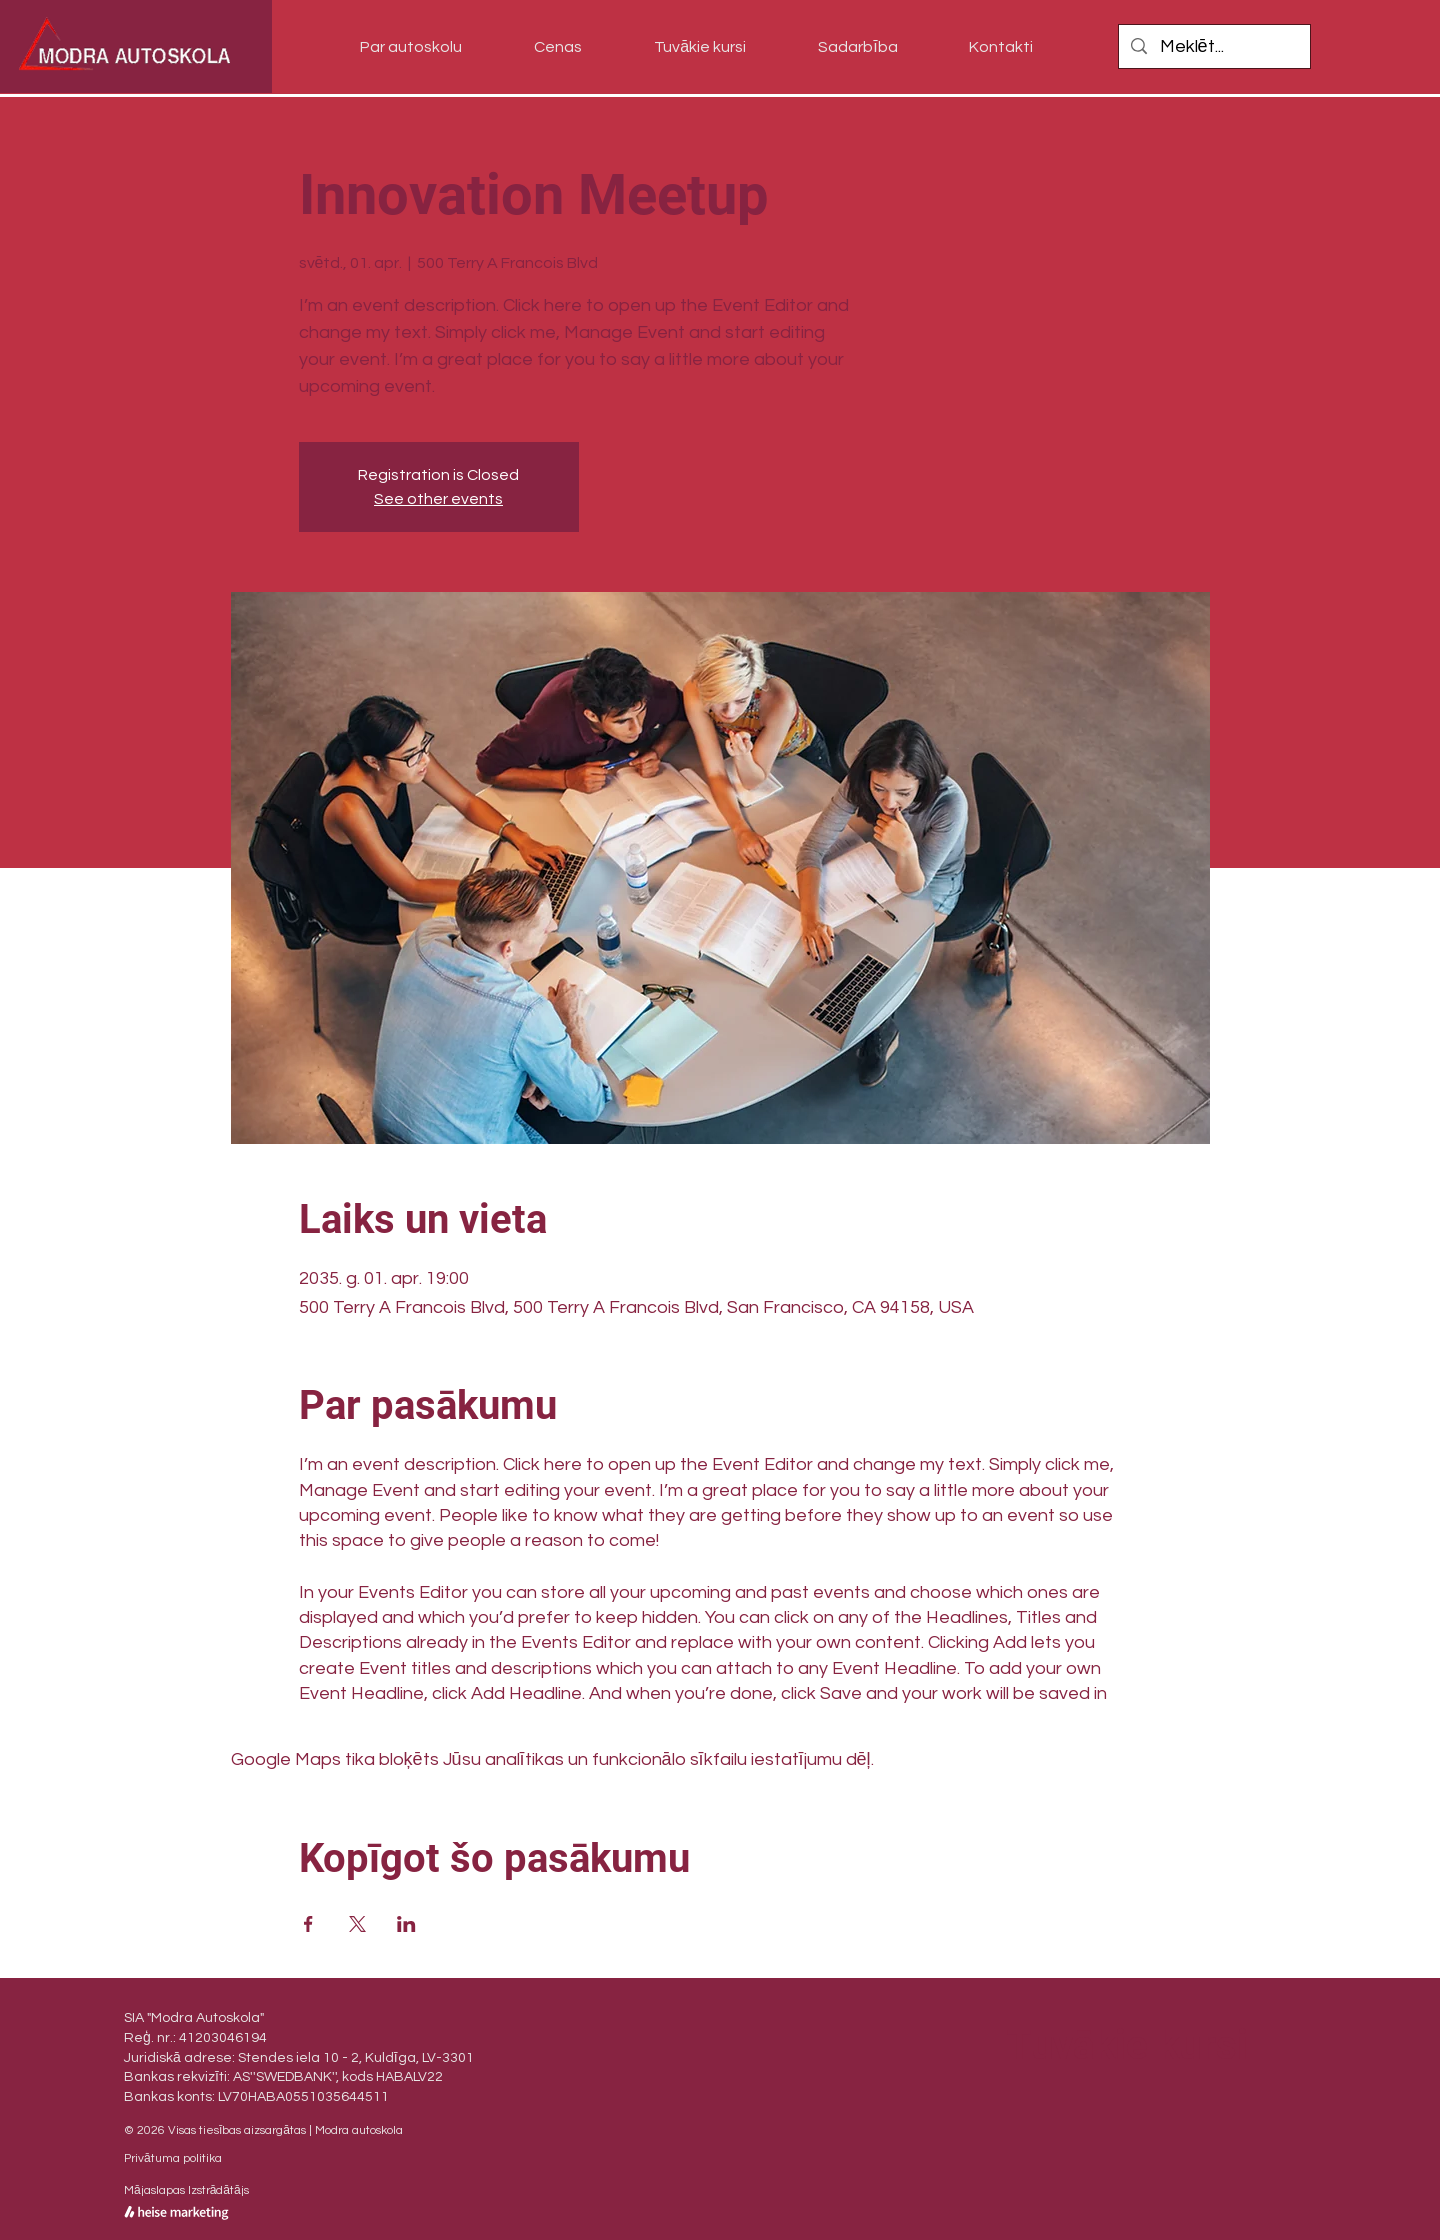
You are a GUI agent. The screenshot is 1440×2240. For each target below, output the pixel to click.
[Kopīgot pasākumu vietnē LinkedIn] (406, 1924)
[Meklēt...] (1214, 46)
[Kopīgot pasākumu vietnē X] (357, 1924)
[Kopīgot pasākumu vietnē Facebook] (308, 1924)
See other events (438, 499)
